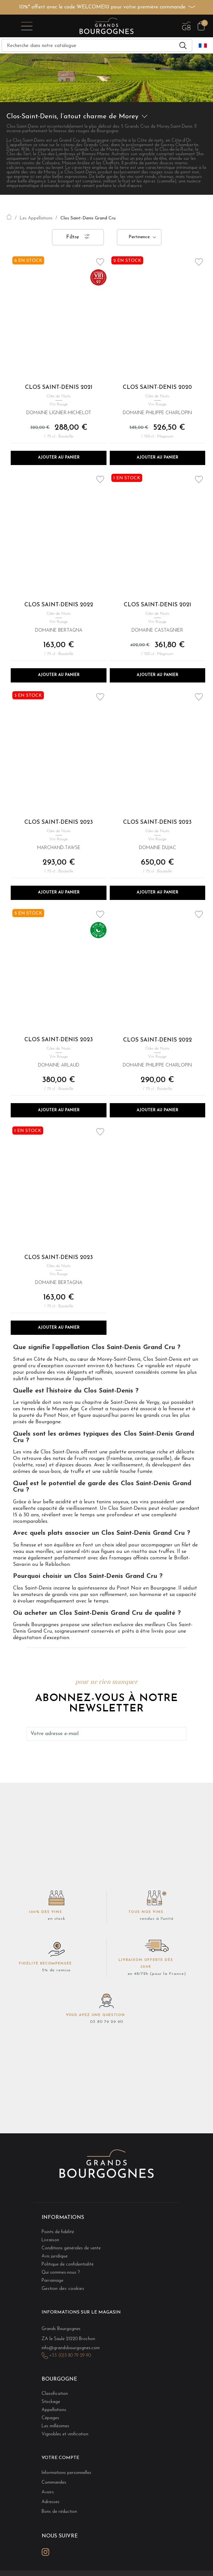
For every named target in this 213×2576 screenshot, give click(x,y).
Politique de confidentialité (68, 2264)
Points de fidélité (58, 2232)
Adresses (50, 2502)
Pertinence (139, 237)
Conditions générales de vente (71, 2248)
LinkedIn (60, 2551)
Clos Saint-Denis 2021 (59, 387)
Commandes (54, 2482)
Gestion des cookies (63, 2288)
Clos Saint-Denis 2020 (157, 387)
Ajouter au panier (59, 458)
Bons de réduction (59, 2511)
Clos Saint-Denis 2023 (58, 822)
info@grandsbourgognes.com (71, 2348)
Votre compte (60, 2457)
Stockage (51, 2401)
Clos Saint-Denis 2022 (58, 605)
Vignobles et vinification (65, 2434)
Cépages (50, 2418)
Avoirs (48, 2492)
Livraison (50, 2240)
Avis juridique (55, 2256)
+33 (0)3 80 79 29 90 (70, 2355)
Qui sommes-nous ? (61, 2272)
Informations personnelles (66, 2472)
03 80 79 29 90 (106, 2022)
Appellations (54, 2409)
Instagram (45, 2552)
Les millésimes (55, 2426)
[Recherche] (97, 45)
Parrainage (52, 2280)
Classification (55, 2393)
